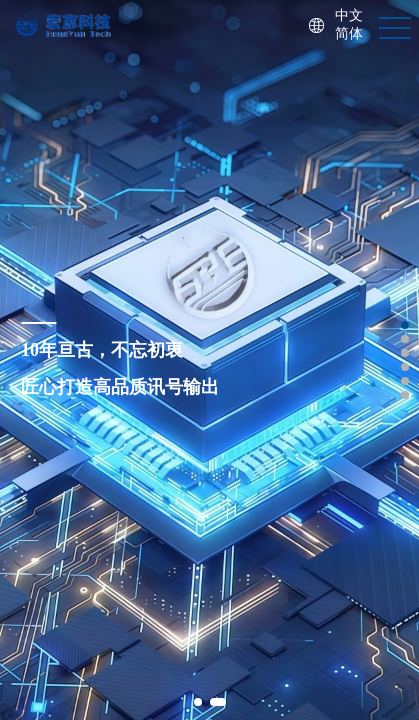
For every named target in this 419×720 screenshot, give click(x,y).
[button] (198, 702)
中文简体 (349, 25)
